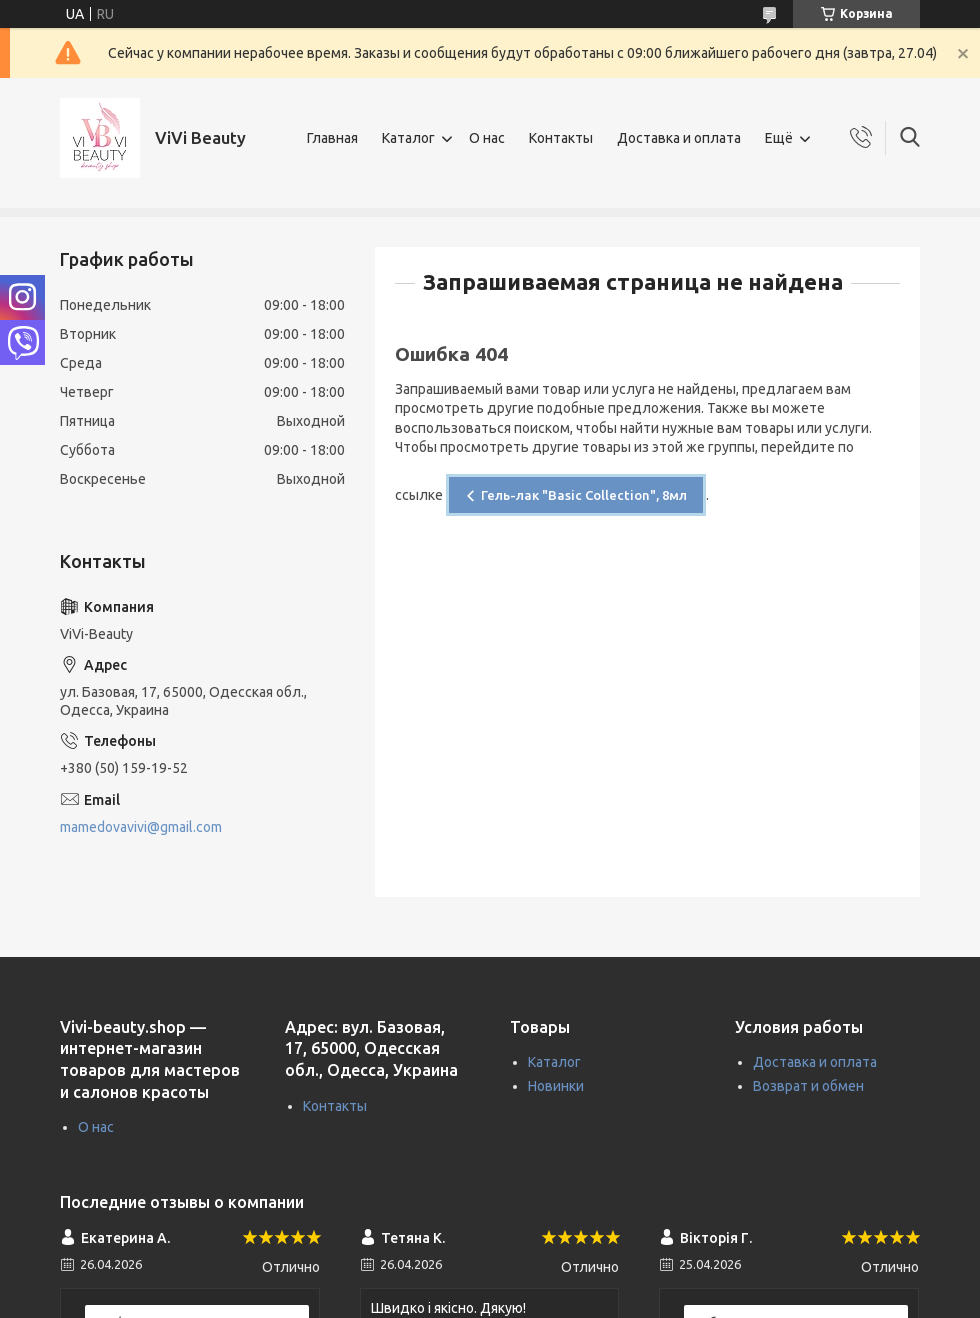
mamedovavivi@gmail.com (141, 827)
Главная (332, 138)
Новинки (556, 1086)
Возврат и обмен (808, 1086)
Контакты (561, 138)
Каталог (408, 138)
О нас (487, 138)
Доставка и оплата (679, 138)
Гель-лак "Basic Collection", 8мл (584, 495)
